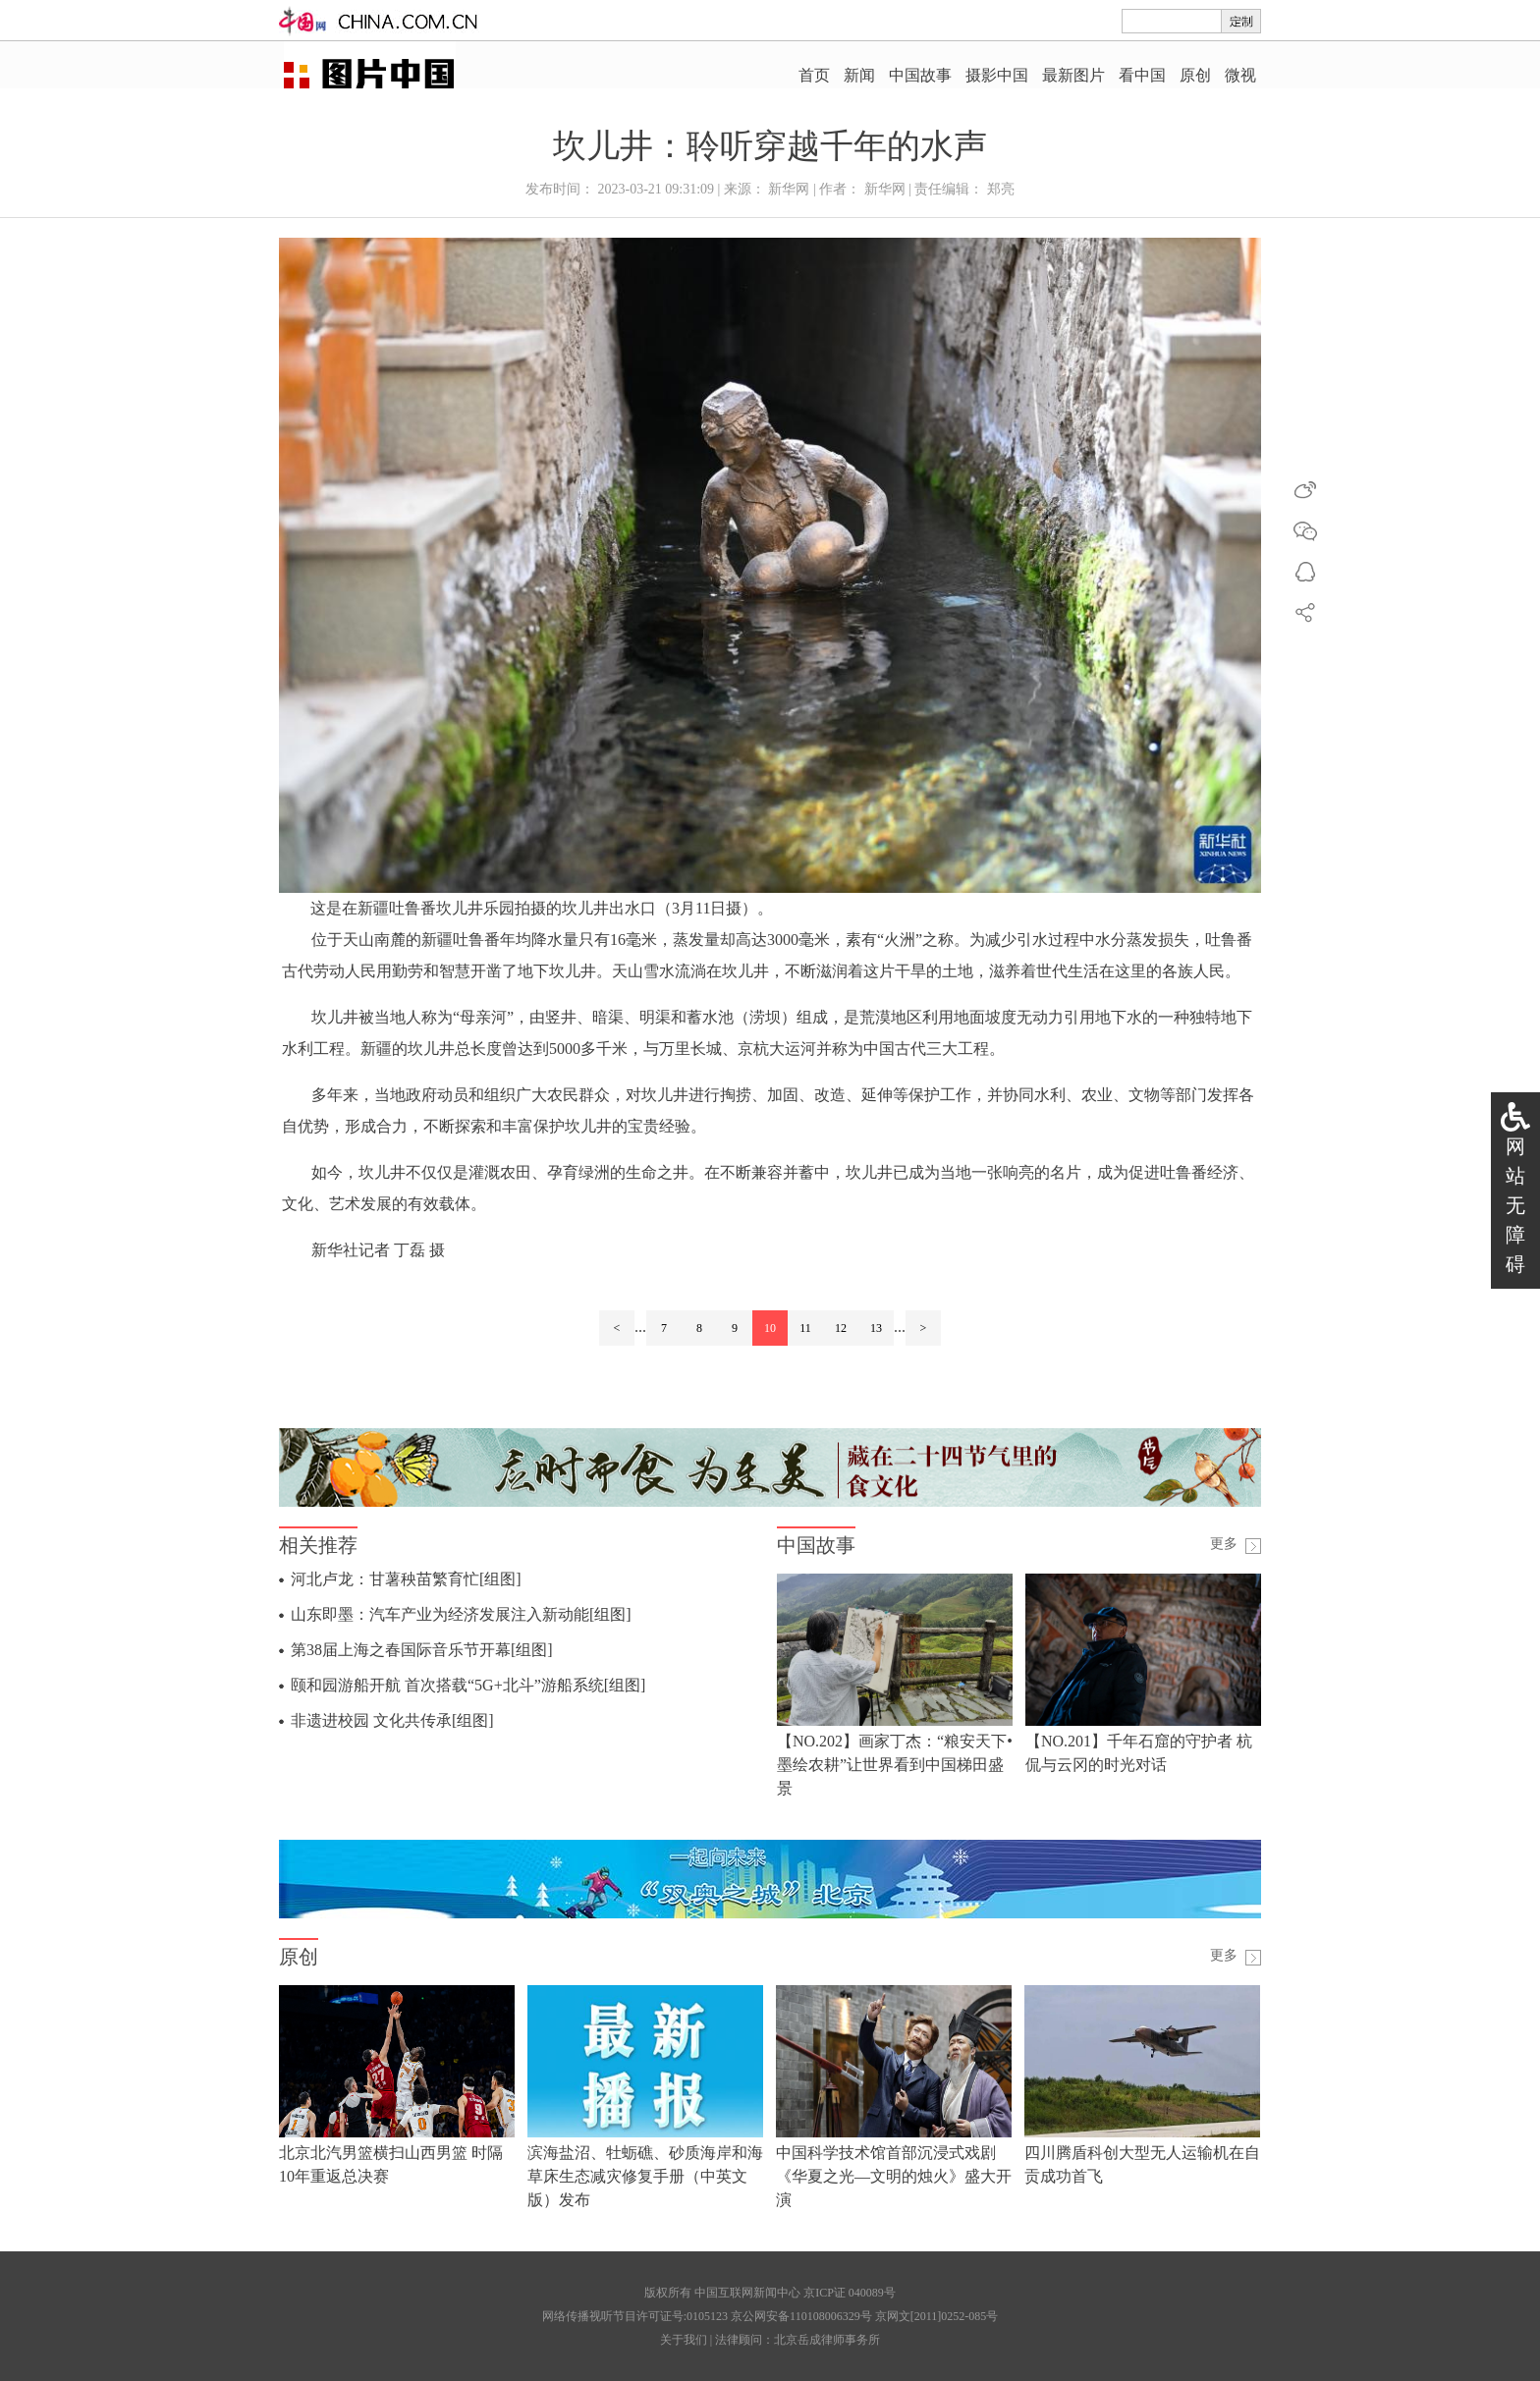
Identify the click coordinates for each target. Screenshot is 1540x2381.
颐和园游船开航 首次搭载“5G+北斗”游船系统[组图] (468, 1685)
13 (876, 1328)
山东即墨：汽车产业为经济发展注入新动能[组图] (461, 1614)
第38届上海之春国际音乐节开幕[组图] (422, 1649)
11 (805, 1328)
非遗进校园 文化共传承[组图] (392, 1720)
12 (841, 1328)
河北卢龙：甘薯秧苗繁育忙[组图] (406, 1579)
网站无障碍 (1515, 1205)
